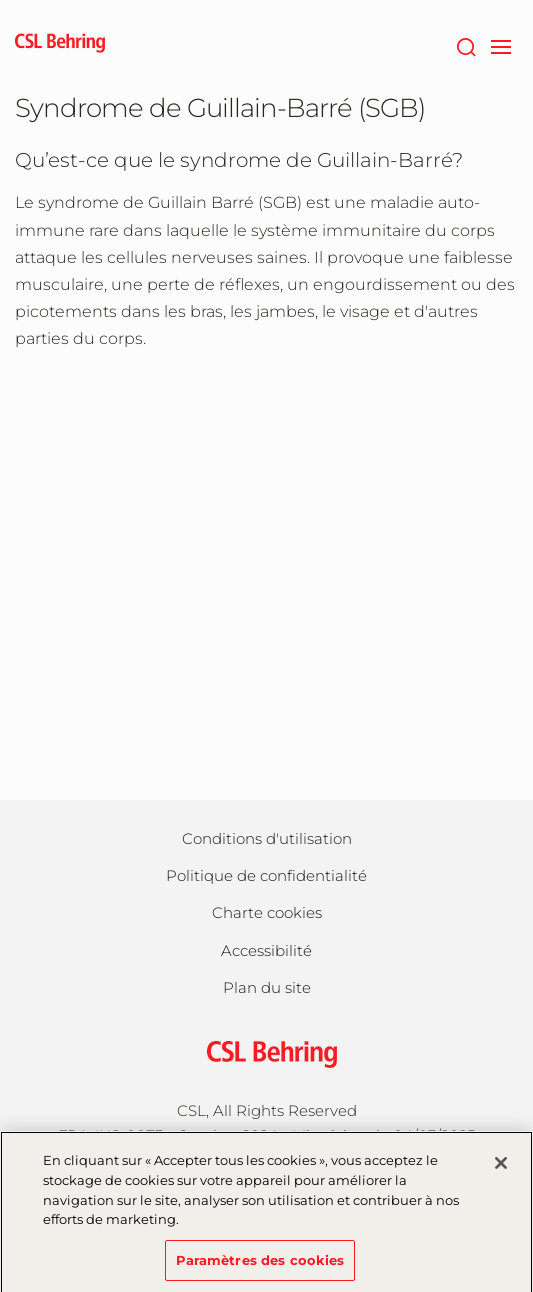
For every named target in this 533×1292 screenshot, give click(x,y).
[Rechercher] (465, 45)
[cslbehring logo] (60, 45)
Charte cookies (267, 912)
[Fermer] (501, 1170)
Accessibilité (266, 950)
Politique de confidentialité (266, 875)
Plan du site (267, 987)
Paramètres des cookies (260, 1266)
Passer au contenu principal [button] (0, 0)
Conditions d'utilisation (267, 838)
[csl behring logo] (267, 1052)
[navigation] (500, 45)
